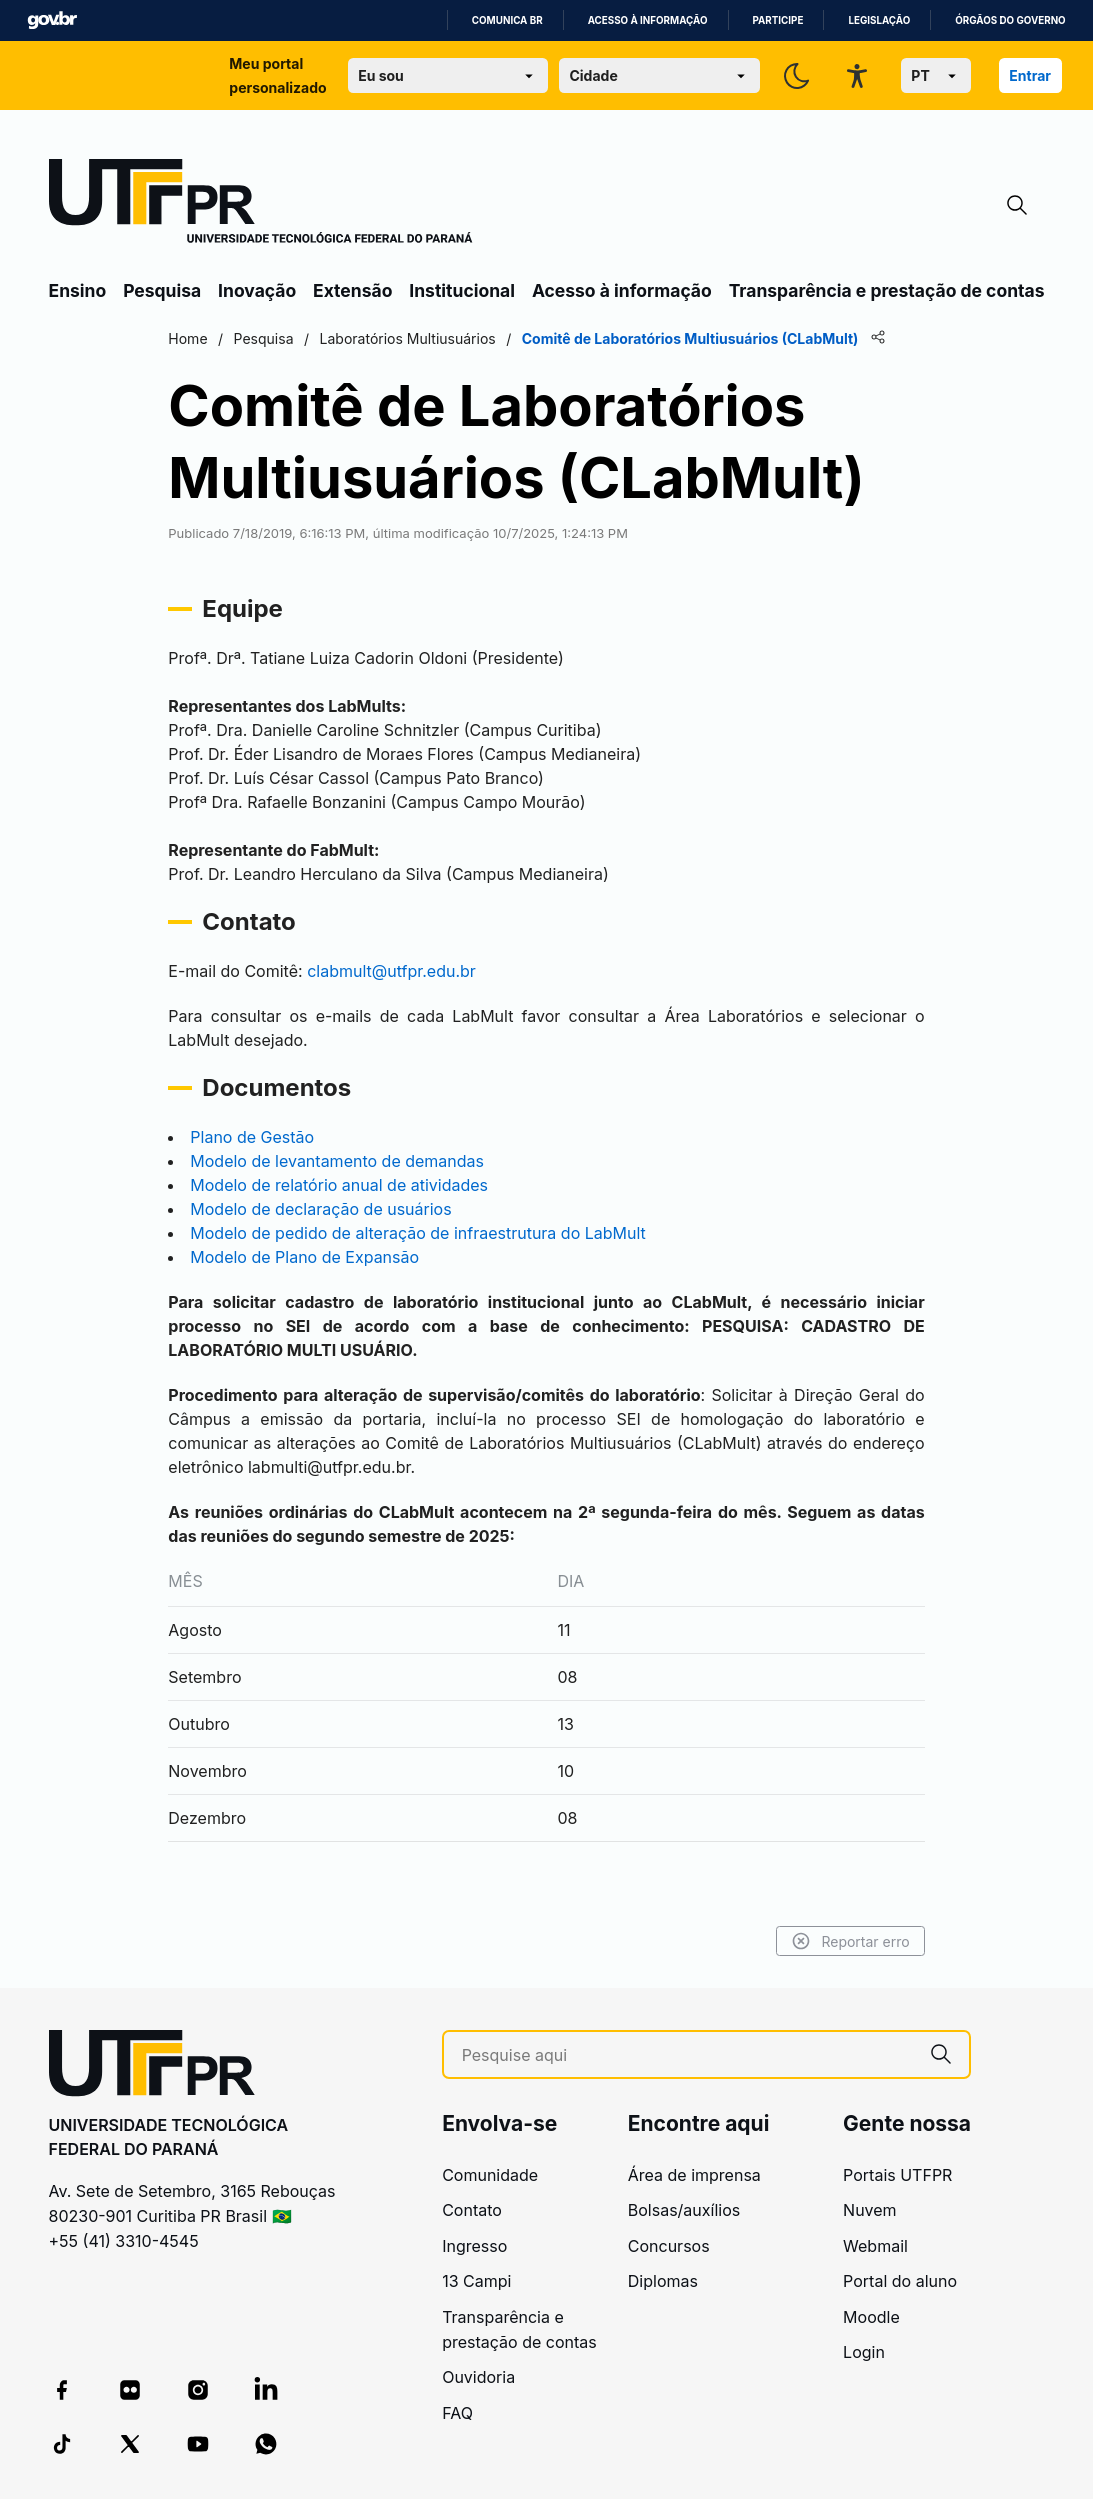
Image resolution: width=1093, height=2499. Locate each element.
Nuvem (870, 2210)
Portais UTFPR (897, 2175)
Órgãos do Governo (1010, 20)
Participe (778, 20)
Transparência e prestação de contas (887, 290)
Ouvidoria (478, 2377)
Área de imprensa (694, 2175)
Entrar (1030, 75)
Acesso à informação (648, 20)
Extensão (352, 290)
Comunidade (490, 2175)
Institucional (462, 290)
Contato (472, 2210)
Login (864, 2352)
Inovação (257, 290)
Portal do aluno (900, 2281)
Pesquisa (162, 290)
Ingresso (474, 2246)
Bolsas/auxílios (684, 2210)
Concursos (669, 2246)
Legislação (879, 20)
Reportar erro (831, 1941)
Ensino (78, 290)
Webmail (875, 2246)
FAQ (457, 2413)
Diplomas (663, 2281)
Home (207, 338)
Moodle (871, 2317)
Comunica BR (507, 20)
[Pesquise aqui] (687, 2055)
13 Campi (476, 2281)
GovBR (52, 20)
